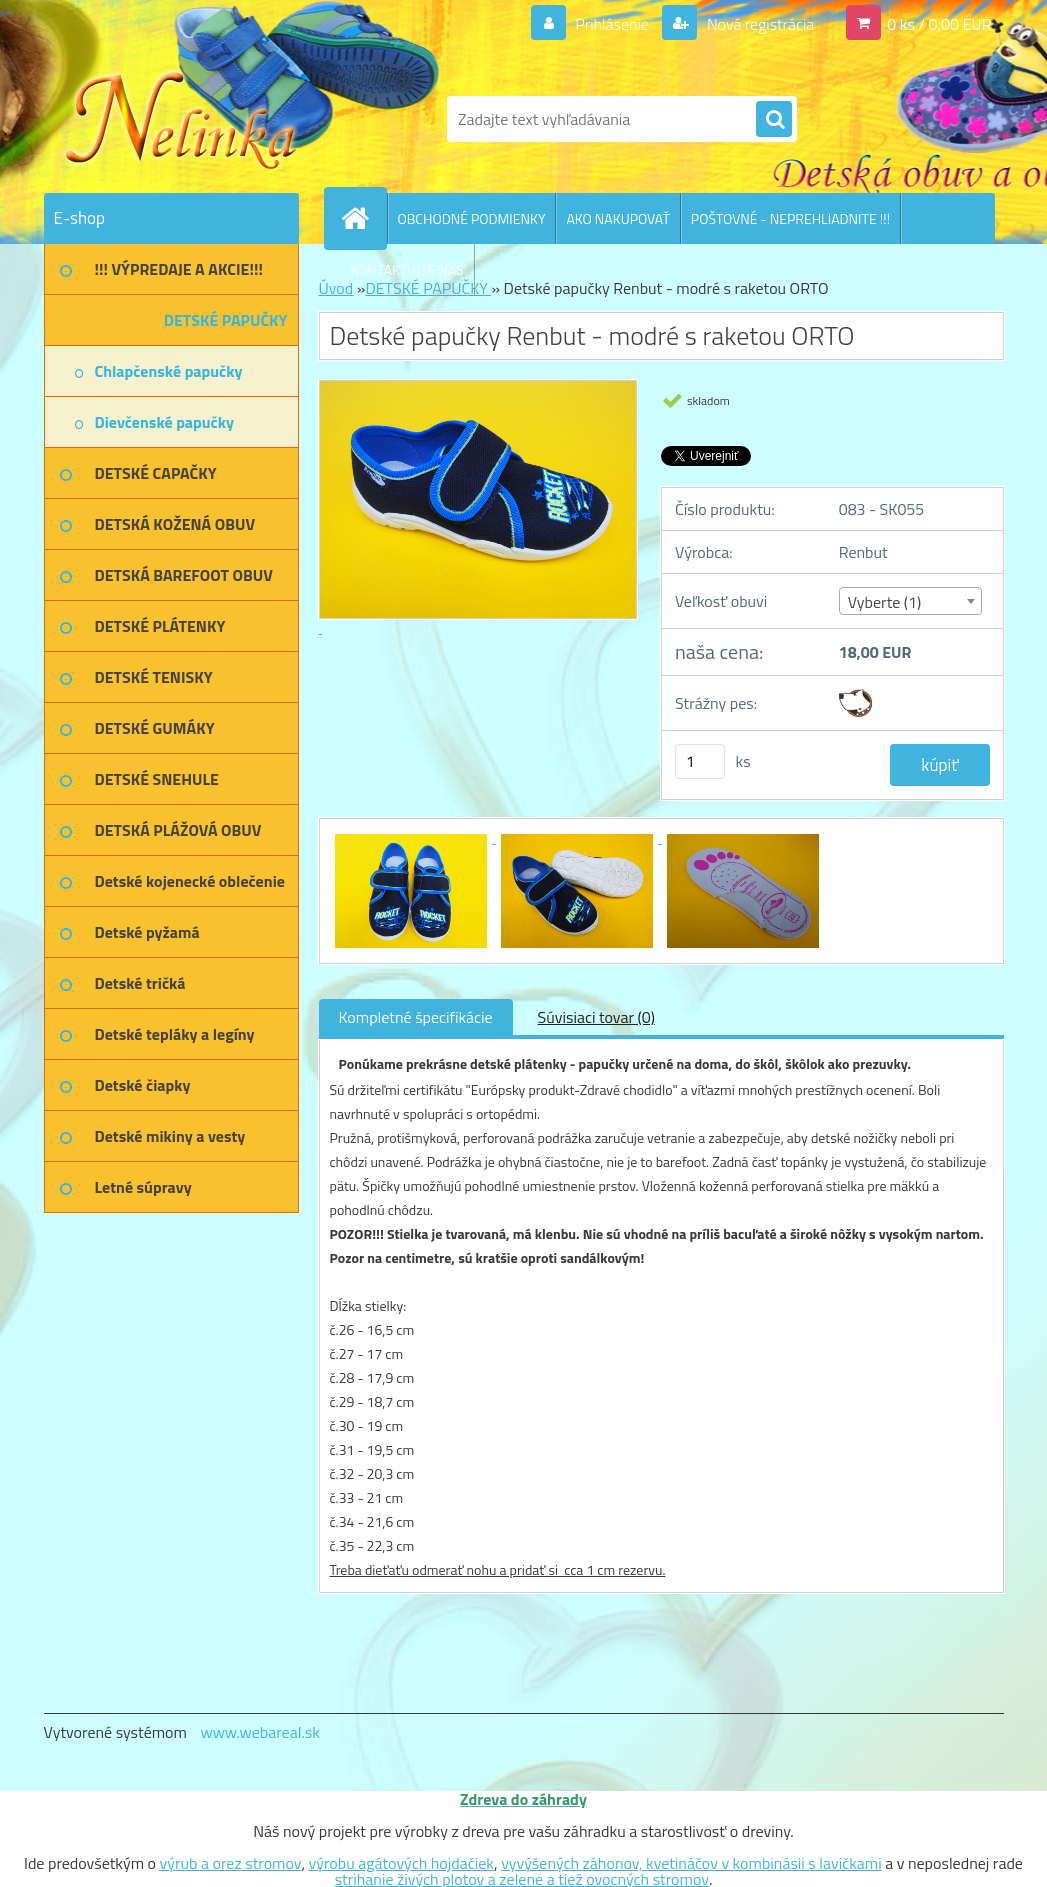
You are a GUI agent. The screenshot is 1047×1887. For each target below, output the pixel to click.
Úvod (336, 288)
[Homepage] (364, 218)
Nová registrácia (758, 24)
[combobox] (910, 601)
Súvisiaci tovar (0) (596, 1017)
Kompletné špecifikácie (416, 1017)
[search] (774, 120)
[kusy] (700, 761)
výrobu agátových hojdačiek (401, 1863)
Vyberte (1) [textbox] (885, 602)
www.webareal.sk (260, 1732)
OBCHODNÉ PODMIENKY (472, 218)
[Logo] (181, 119)
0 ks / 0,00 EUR (939, 24)
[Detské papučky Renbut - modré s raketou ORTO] (413, 837)
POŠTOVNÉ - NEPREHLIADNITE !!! (790, 218)
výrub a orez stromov (231, 1863)
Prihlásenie (612, 24)
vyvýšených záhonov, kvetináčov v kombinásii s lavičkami (691, 1863)
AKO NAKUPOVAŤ (617, 218)
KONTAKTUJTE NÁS (407, 269)
